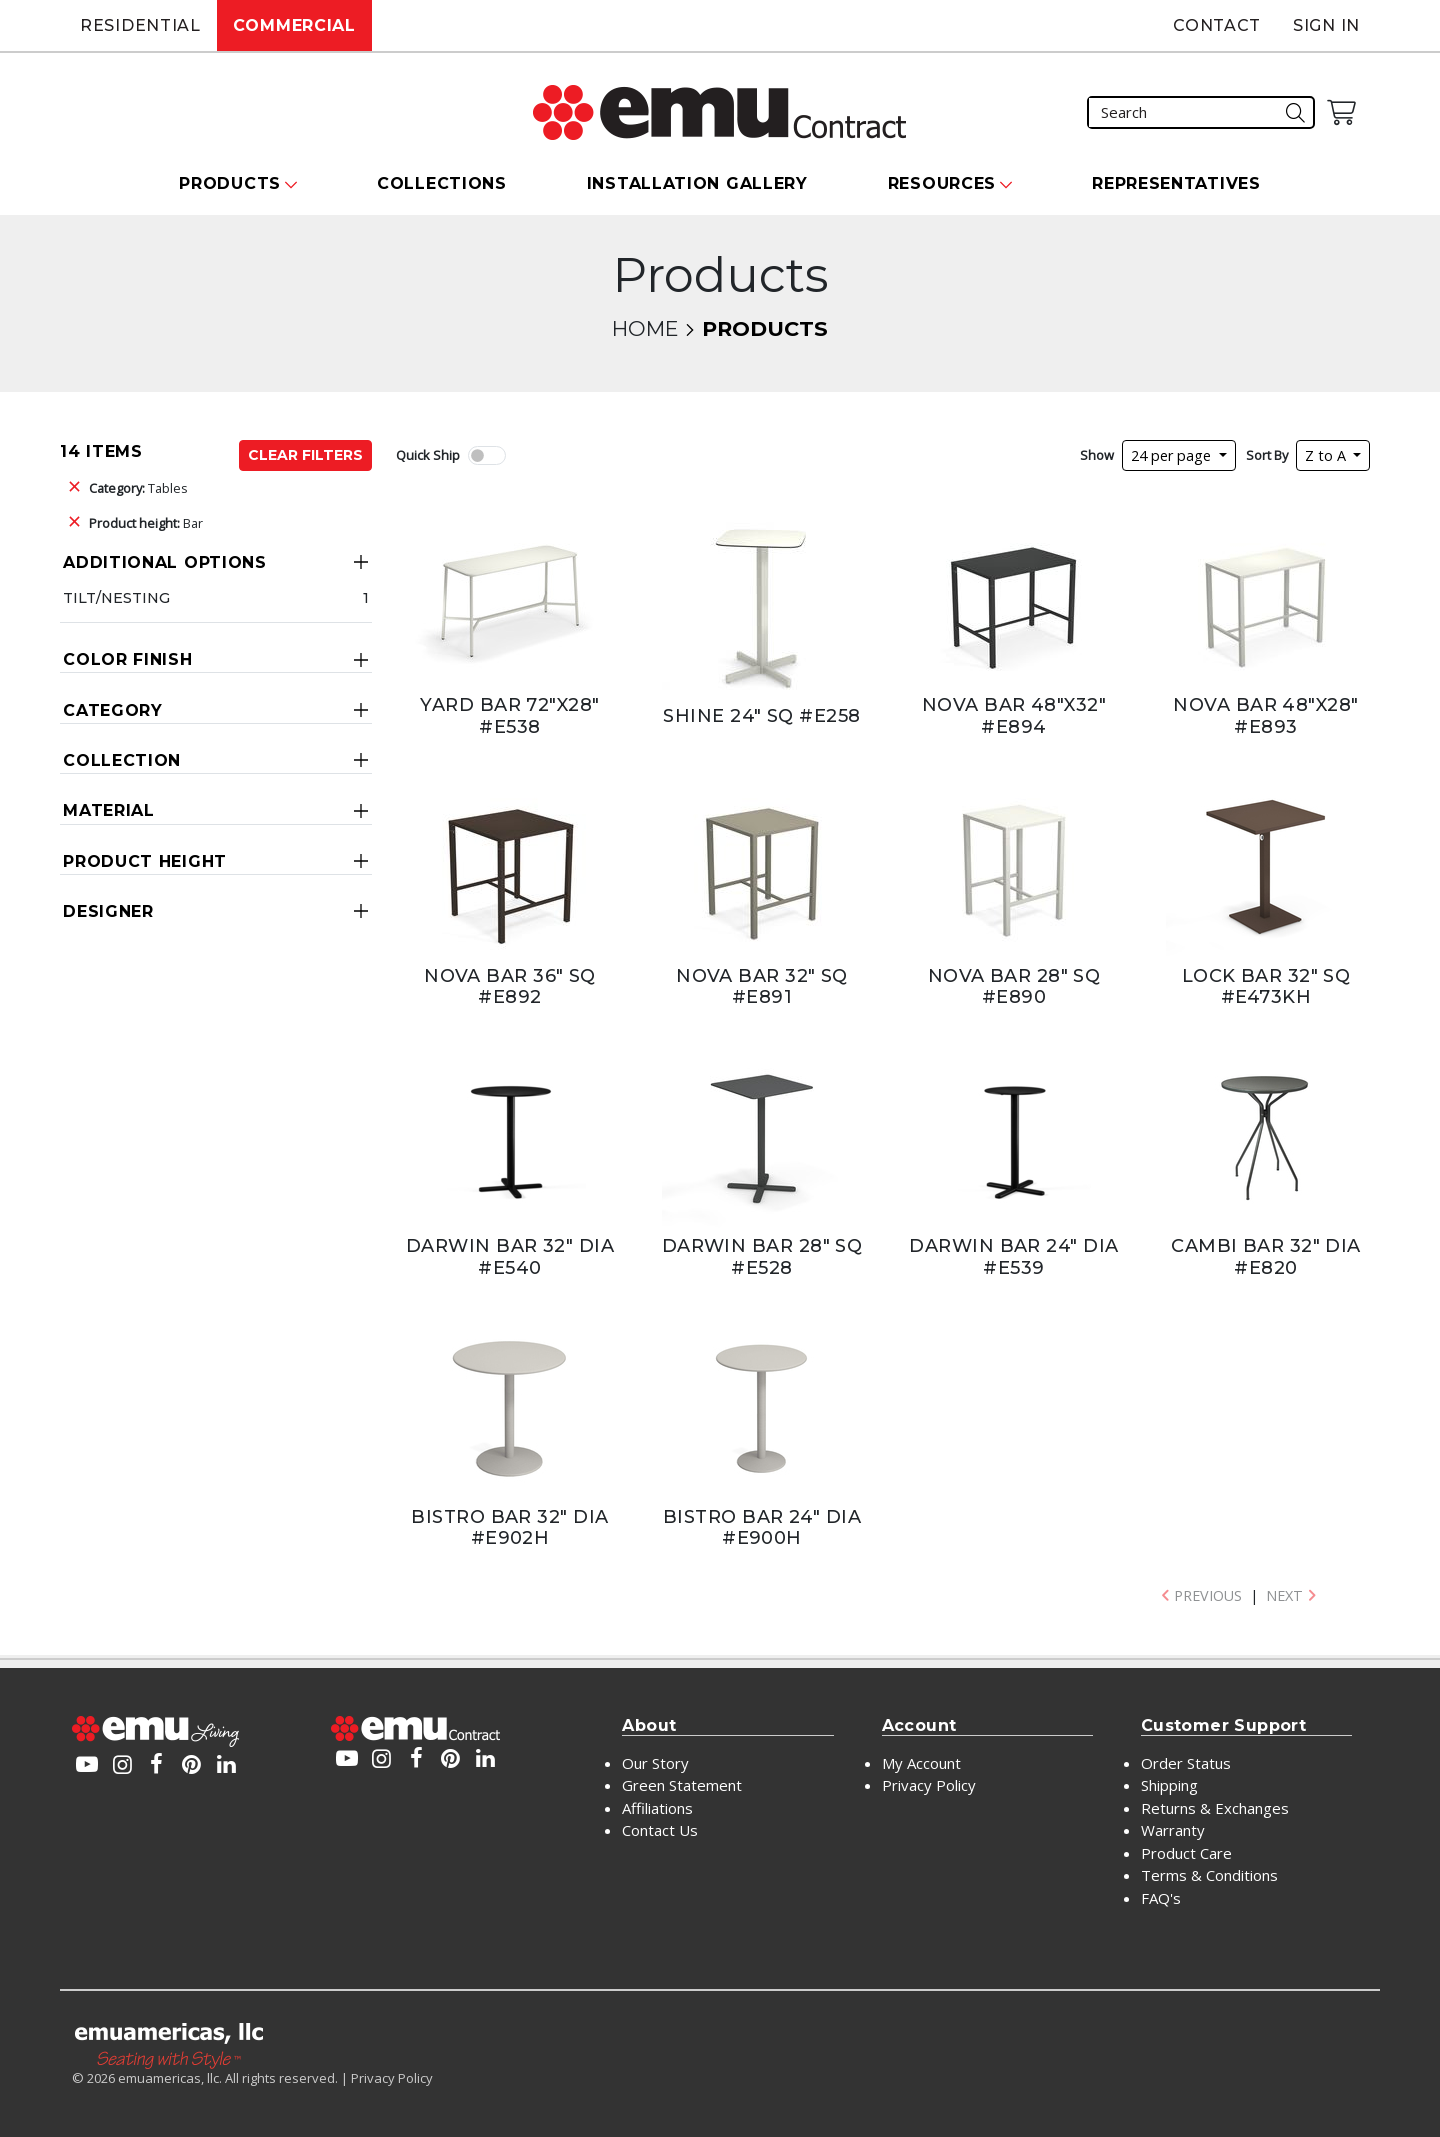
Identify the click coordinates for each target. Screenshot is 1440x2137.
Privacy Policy (929, 1785)
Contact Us (660, 1830)
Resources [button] (942, 183)
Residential (140, 25)
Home (645, 328)
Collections (442, 183)
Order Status (1186, 1763)
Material (109, 810)
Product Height (145, 861)
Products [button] (230, 183)
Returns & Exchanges (1215, 1808)
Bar (146, 523)
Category (113, 710)
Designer (108, 911)
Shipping (1169, 1785)
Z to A (1327, 455)
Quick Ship (428, 455)
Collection (122, 760)
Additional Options (165, 562)
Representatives (1176, 183)
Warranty (1173, 1830)
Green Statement (682, 1785)
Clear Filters (305, 455)
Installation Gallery (697, 183)
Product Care (1186, 1853)
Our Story (655, 1763)
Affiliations (657, 1808)
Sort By (1267, 455)
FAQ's (1161, 1898)
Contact (1217, 25)
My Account (921, 1763)
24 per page (1173, 455)
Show (1097, 455)
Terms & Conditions (1209, 1875)
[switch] (487, 455)
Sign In (1326, 25)
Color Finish (127, 659)
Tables (138, 488)
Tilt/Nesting (116, 598)
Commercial (294, 25)
